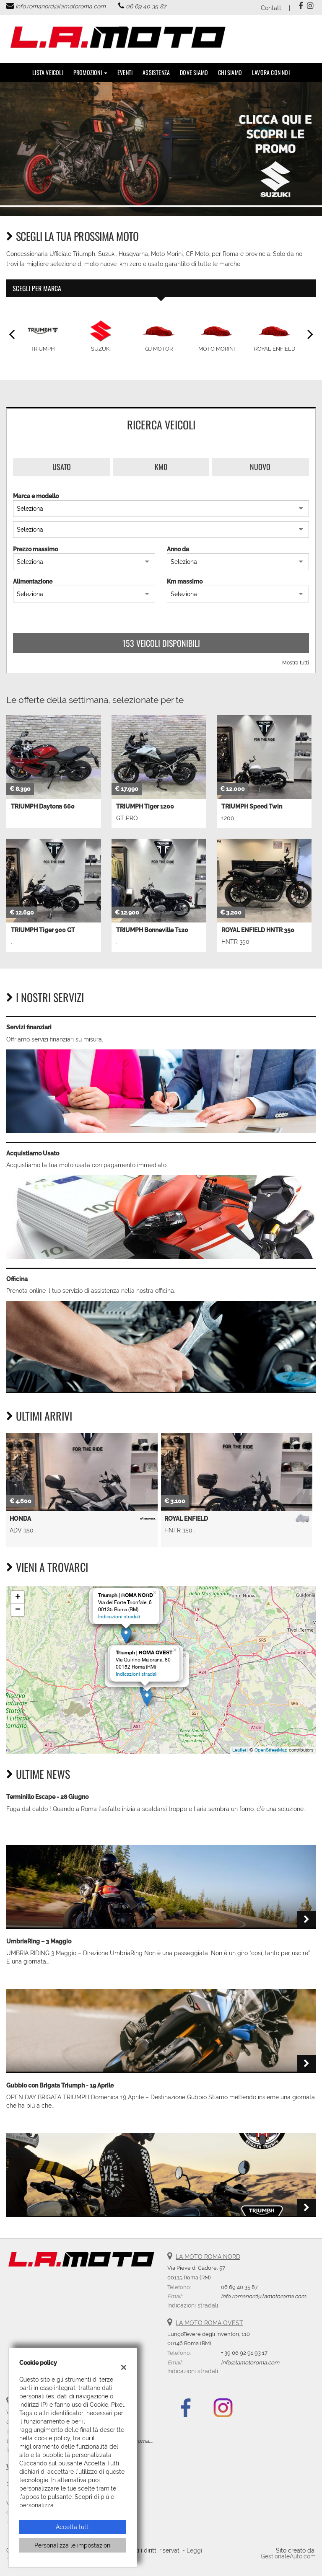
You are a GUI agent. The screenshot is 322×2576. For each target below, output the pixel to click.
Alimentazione (32, 581)
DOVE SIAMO (194, 72)
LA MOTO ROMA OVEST (209, 2323)
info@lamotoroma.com (250, 2362)
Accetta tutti (73, 2527)
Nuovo (260, 466)
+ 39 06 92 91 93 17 (244, 2352)
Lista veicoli (47, 72)
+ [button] (18, 1597)
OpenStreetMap (271, 1749)
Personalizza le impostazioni (73, 2545)
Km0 (161, 466)
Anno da (178, 549)
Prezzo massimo (35, 549)
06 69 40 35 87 (146, 6)
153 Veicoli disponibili (161, 643)
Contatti (272, 8)
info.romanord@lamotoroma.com (61, 6)
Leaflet (239, 1749)
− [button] (18, 1610)
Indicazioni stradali (119, 1617)
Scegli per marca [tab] (37, 288)
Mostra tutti (295, 663)
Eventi (124, 72)
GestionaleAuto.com (288, 2556)
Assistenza (156, 72)
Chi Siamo (230, 72)
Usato (61, 466)
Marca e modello (36, 496)
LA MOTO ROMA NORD (208, 2256)
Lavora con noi (271, 72)
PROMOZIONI (90, 72)
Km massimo (185, 581)
